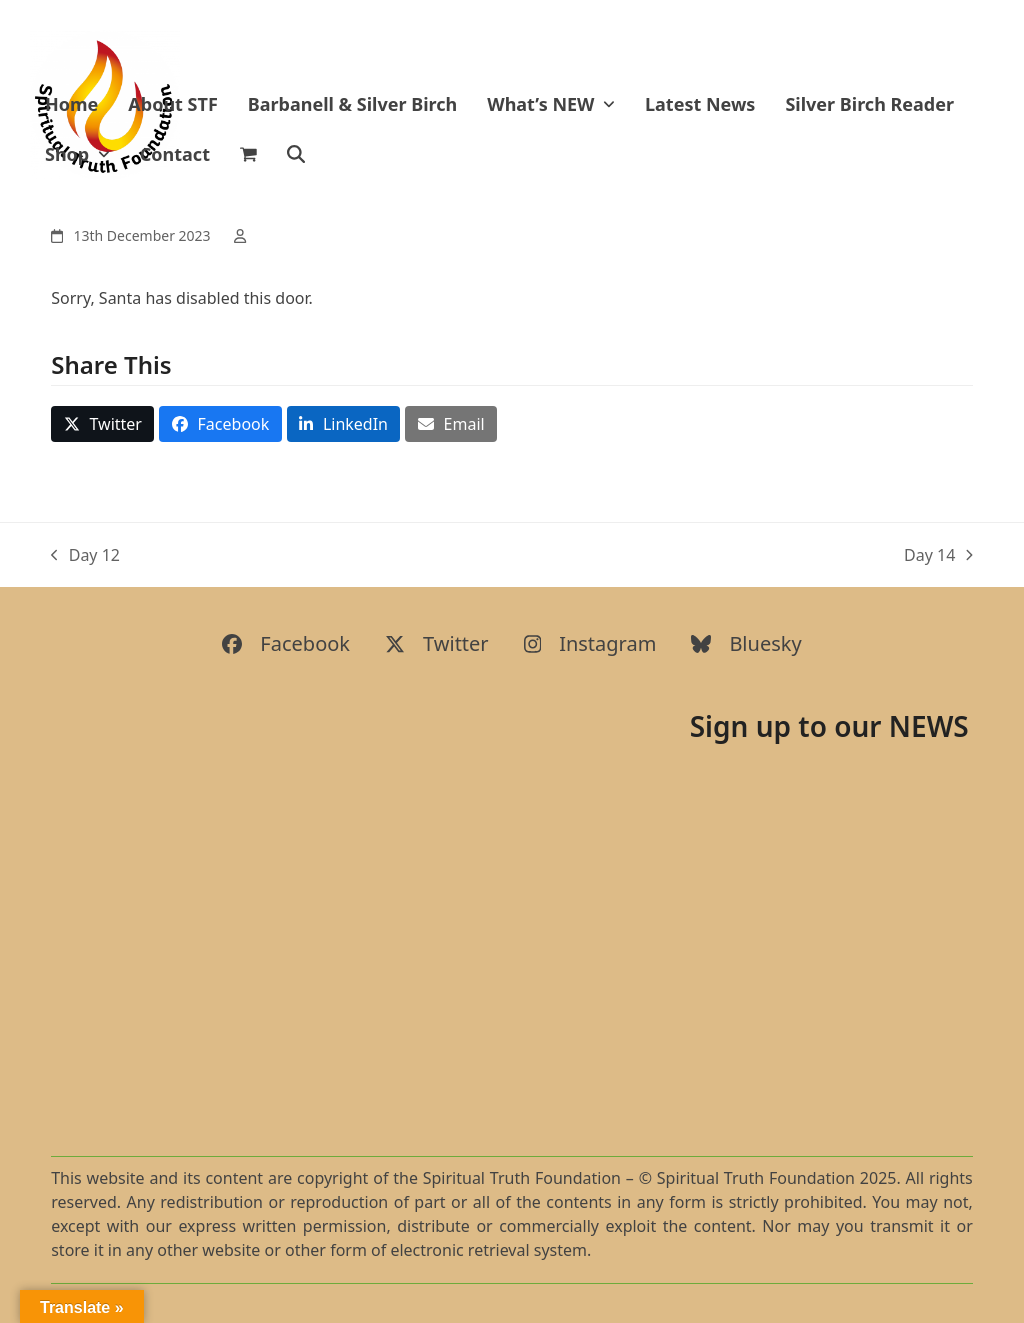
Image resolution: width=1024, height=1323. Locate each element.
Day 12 (85, 555)
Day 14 (938, 555)
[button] (248, 155)
